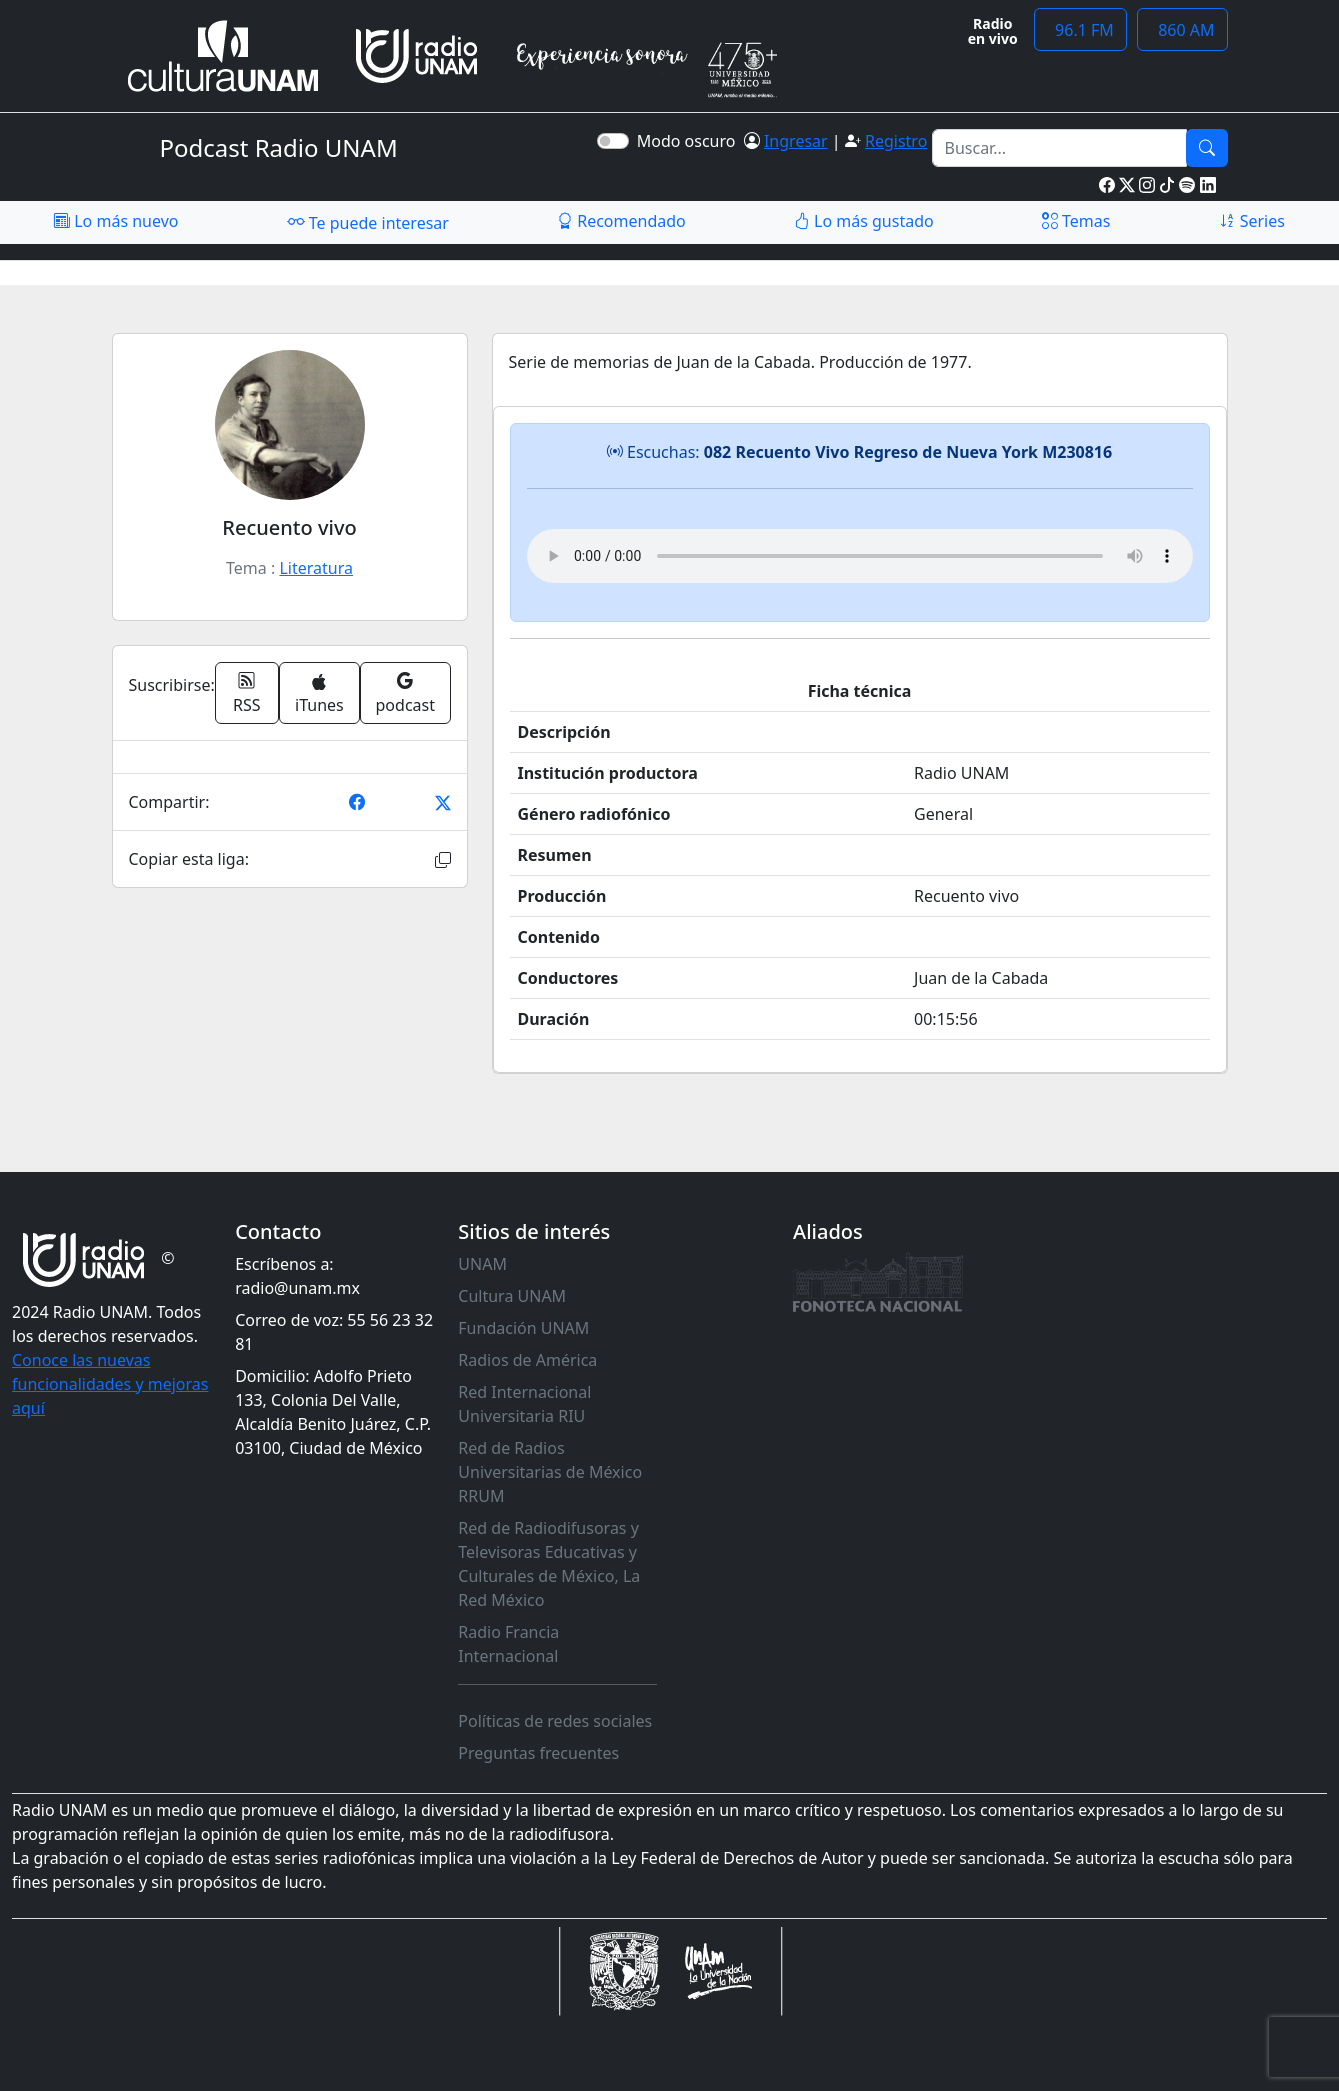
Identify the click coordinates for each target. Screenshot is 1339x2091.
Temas (1076, 221)
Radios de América (527, 1360)
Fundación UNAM (523, 1328)
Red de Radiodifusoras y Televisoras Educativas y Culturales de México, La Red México (549, 1564)
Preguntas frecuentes (538, 1753)
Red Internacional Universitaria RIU (524, 1404)
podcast (405, 693)
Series (1252, 221)
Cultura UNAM (512, 1296)
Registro (896, 141)
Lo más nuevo (116, 221)
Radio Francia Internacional (508, 1644)
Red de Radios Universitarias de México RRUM (550, 1472)
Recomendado (621, 221)
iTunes (319, 694)
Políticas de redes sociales (555, 1721)
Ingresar (796, 141)
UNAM (482, 1264)
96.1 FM (1080, 30)
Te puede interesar (368, 222)
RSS (247, 693)
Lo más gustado (864, 221)
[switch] (613, 141)
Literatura (316, 568)
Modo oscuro (690, 141)
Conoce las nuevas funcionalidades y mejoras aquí (110, 1384)
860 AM (1182, 30)
